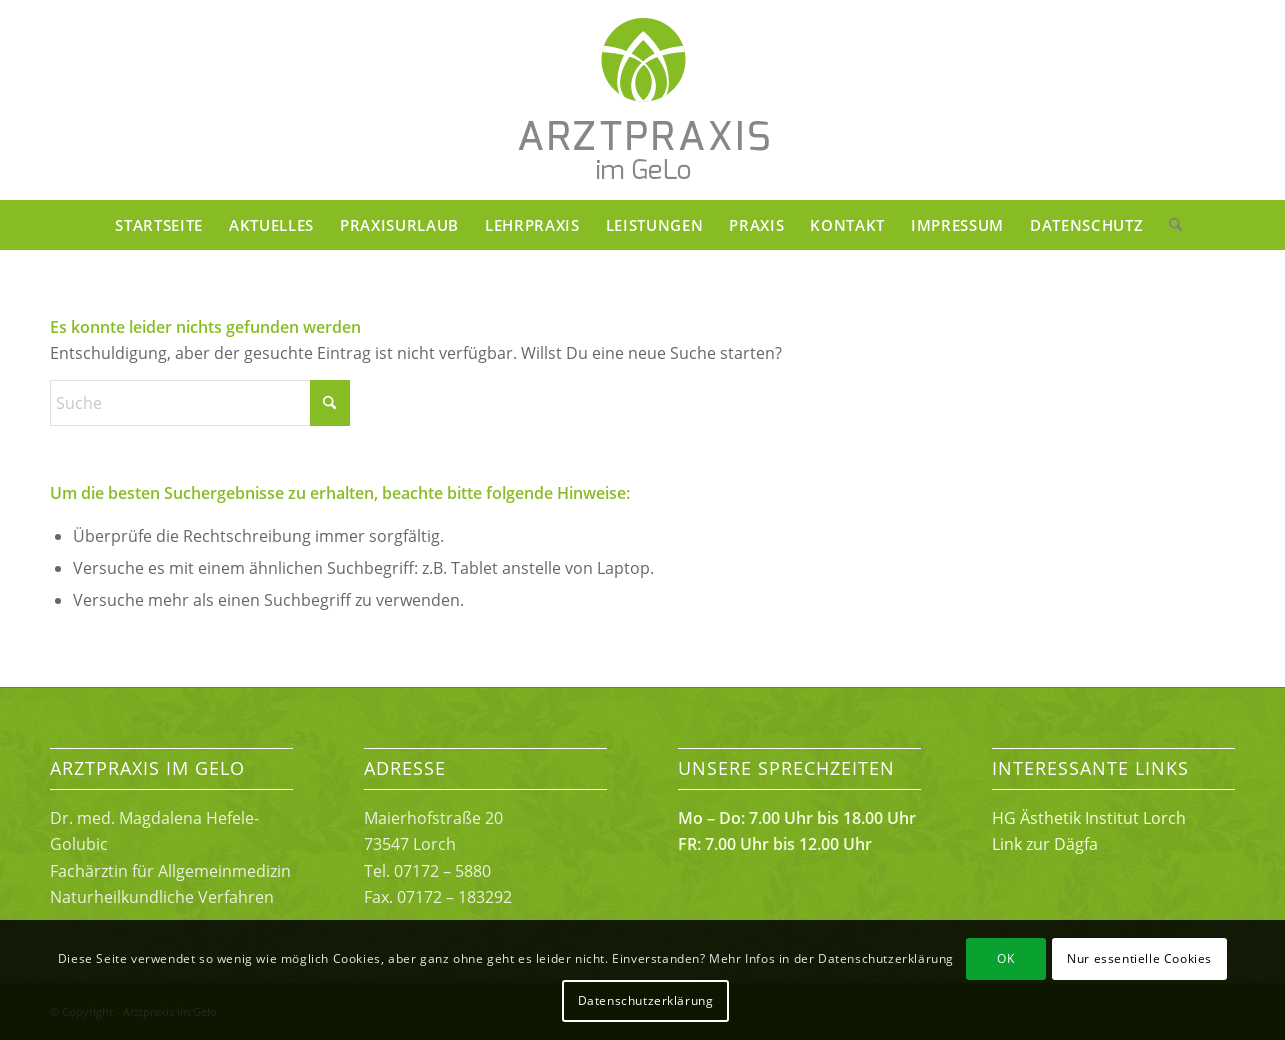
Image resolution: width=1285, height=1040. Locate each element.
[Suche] (1169, 225)
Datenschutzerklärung (646, 1000)
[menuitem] (159, 225)
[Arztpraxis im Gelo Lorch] (643, 100)
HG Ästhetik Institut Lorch (1089, 818)
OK (1005, 958)
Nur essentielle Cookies (1139, 958)
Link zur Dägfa (1045, 844)
